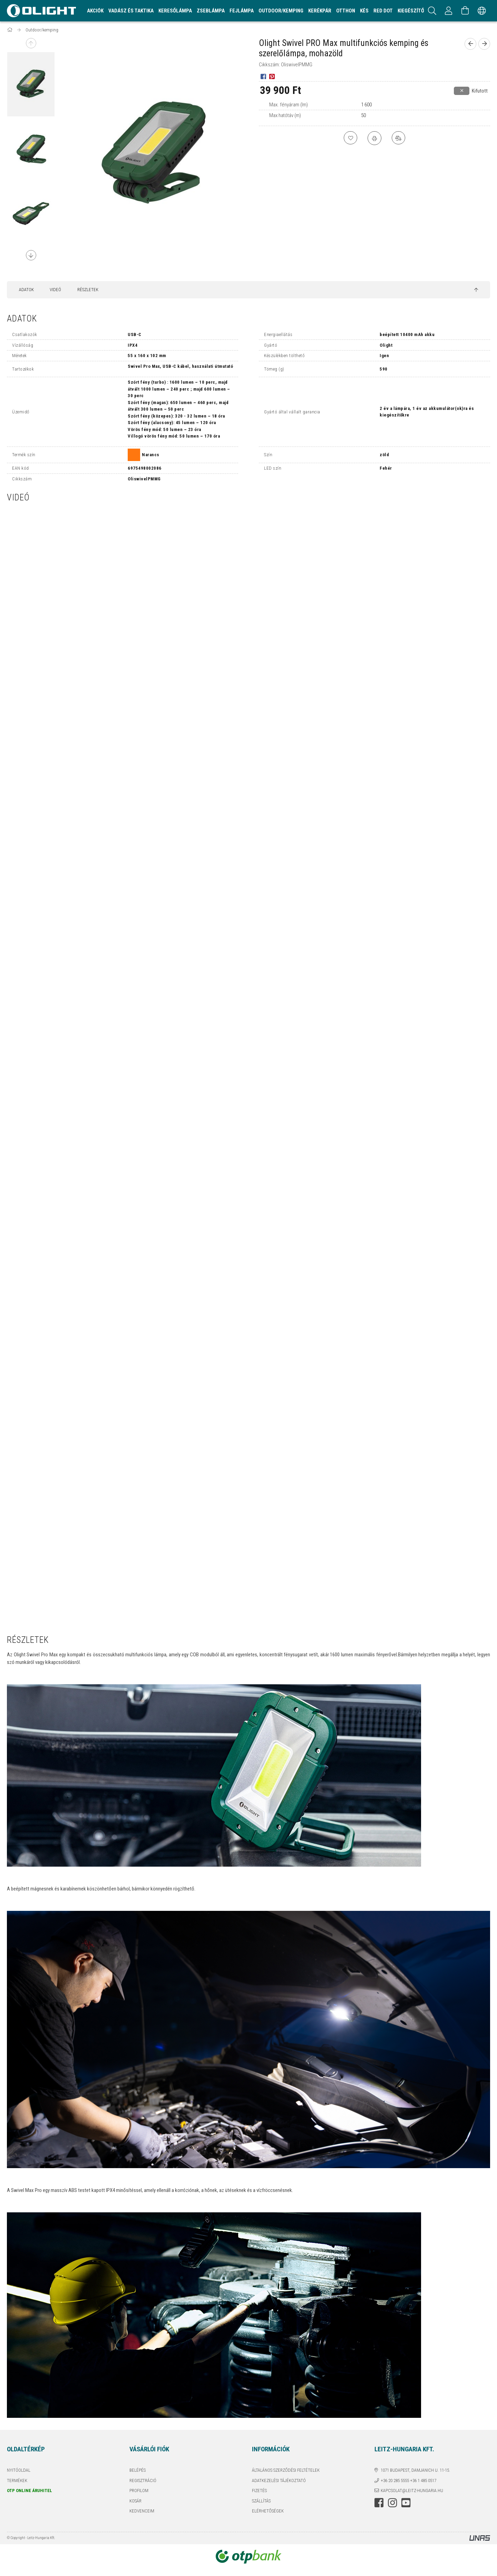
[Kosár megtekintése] (465, 10)
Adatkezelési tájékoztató (279, 2480)
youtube (405, 2503)
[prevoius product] (470, 44)
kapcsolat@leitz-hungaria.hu (412, 2490)
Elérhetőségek (268, 2510)
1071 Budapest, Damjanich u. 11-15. (415, 2470)
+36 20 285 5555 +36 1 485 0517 (408, 2480)
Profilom (138, 2490)
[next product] (484, 44)
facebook (378, 2503)
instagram (392, 2503)
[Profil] (448, 10)
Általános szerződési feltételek (286, 2470)
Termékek (17, 2480)
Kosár (135, 2500)
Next (31, 255)
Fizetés (259, 2490)
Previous (31, 43)
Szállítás (261, 2500)
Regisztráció (142, 2480)
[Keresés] (432, 10)
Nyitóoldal (18, 2470)
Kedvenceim (141, 2510)
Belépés (137, 2470)
